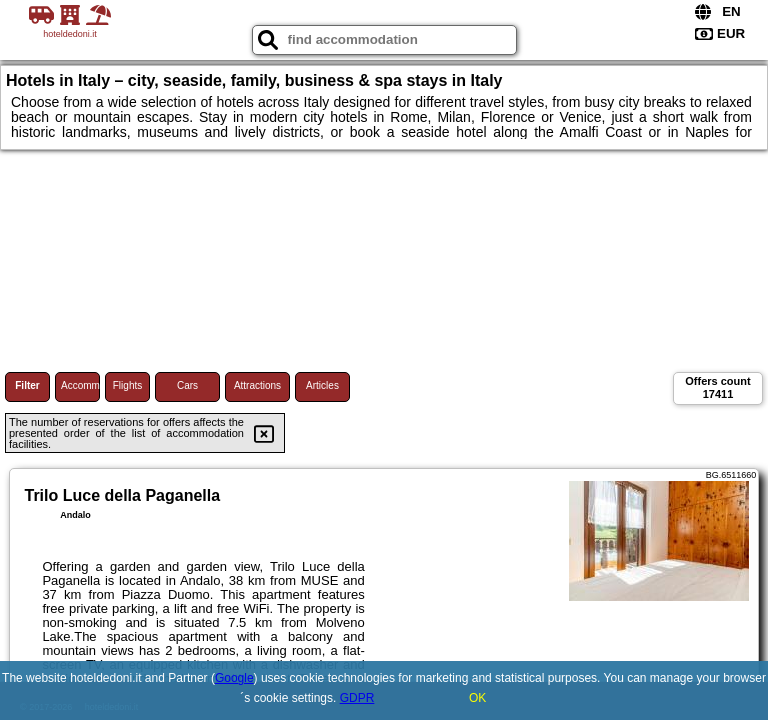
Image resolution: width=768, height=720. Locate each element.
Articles (322, 385)
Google (234, 678)
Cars (187, 385)
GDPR (357, 698)
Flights (127, 385)
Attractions (257, 385)
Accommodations (80, 385)
